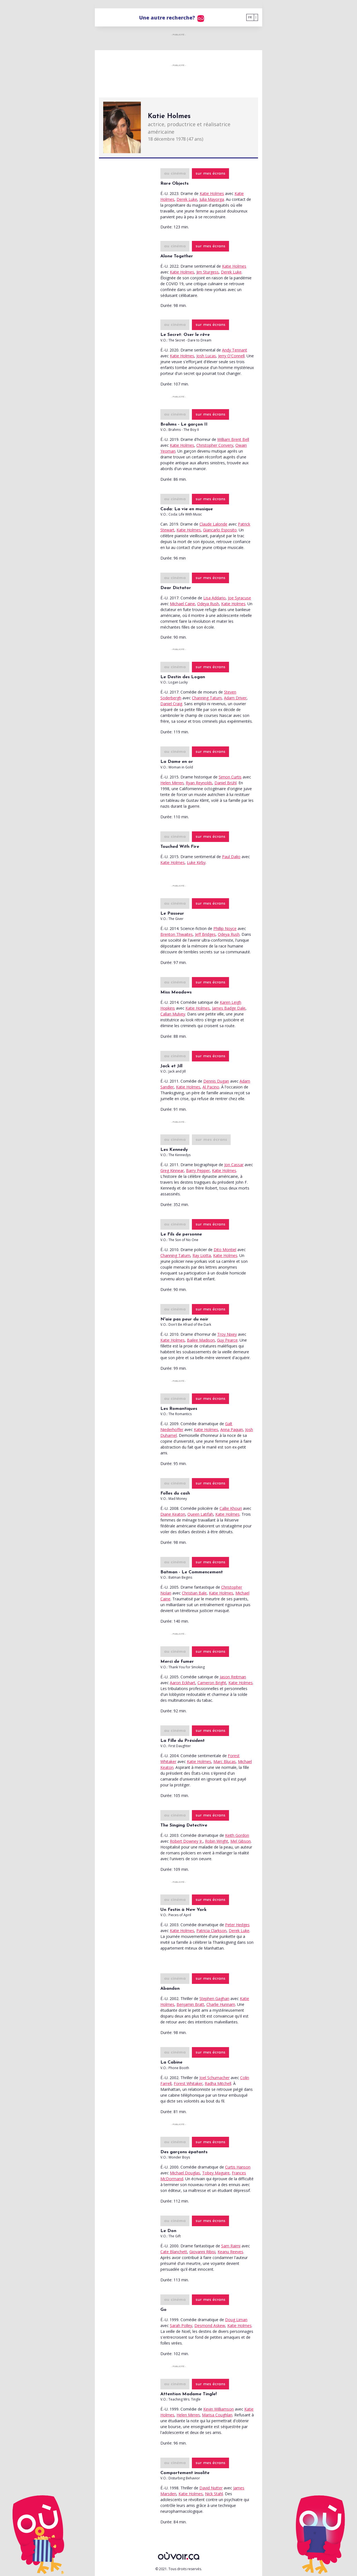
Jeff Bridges (205, 934)
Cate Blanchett (173, 2251)
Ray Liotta (201, 1255)
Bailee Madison (201, 1340)
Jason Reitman (233, 1676)
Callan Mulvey (172, 1014)
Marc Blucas (224, 1761)
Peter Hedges (237, 1924)
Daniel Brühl (225, 782)
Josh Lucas (206, 355)
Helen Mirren (172, 782)
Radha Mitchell (218, 2083)
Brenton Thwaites (176, 934)
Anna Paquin (231, 1429)
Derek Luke (187, 199)
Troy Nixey (227, 1334)
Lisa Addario (214, 597)
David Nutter (211, 2487)
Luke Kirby (196, 862)
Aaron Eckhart (182, 1682)
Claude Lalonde (213, 524)
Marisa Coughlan (217, 2415)
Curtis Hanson (237, 2167)
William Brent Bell (233, 439)
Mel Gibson (240, 1841)
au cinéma (175, 173)
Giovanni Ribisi (202, 2251)
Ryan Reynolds (199, 782)
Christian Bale (194, 1593)
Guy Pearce (227, 1340)
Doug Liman (236, 2319)
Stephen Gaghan (214, 1998)
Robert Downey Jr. (186, 1841)
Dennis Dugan (216, 1081)
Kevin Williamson (218, 2409)
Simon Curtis (230, 777)
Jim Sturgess (207, 272)
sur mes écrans (210, 173)
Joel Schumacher (214, 2077)
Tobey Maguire (216, 2172)
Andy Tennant (234, 350)
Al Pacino (210, 1087)
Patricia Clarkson (211, 1930)
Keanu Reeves (230, 2251)
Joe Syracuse (239, 597)
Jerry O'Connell (231, 355)
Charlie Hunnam (220, 2004)
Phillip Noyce (225, 928)
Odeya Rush (208, 603)
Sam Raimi (230, 2245)
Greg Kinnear (172, 1170)
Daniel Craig (171, 703)
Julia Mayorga (211, 199)
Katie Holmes (212, 193)
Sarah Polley (181, 2325)
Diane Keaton (172, 1514)
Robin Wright (216, 1841)
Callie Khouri (230, 1508)
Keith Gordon (237, 1835)
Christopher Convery (214, 445)
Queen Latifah (200, 1514)
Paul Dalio (231, 856)
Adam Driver (235, 697)
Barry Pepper (198, 1170)
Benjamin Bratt (190, 2004)
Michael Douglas (185, 2172)
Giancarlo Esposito (220, 530)
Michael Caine (182, 603)
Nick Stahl (214, 2493)
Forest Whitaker (188, 2083)
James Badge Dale (228, 1008)
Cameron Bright (211, 1682)
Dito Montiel (225, 1249)
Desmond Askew (209, 2325)
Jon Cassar (233, 1164)
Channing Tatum (207, 697)
